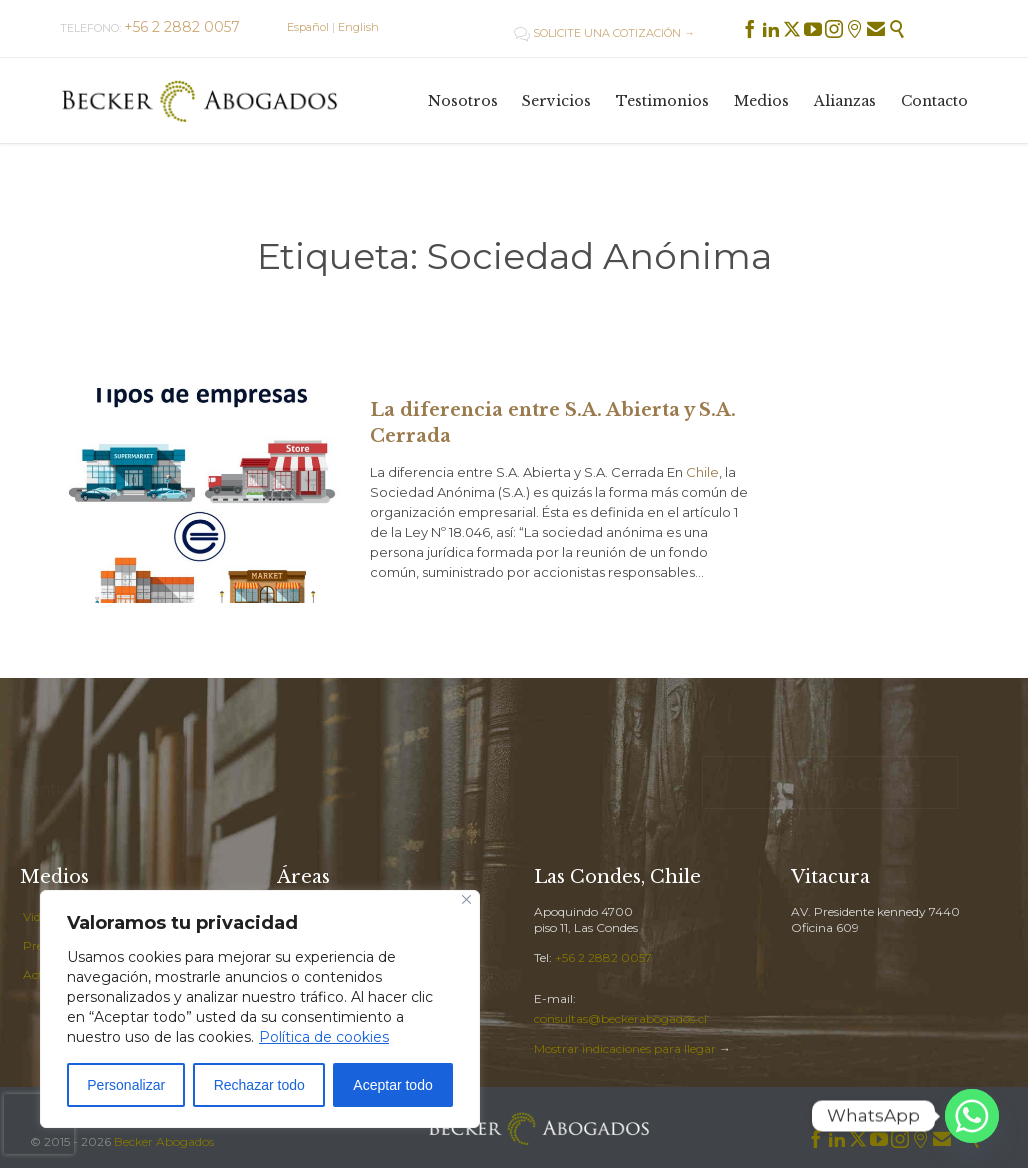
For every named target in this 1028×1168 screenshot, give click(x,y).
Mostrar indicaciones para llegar (625, 1048)
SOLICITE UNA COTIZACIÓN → (604, 33)
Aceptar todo (392, 1085)
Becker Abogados (164, 1141)
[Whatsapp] (972, 1116)
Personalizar (126, 1085)
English (358, 27)
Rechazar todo (259, 1085)
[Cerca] (466, 899)
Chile (702, 472)
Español (308, 27)
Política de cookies (324, 1037)
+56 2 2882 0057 (603, 957)
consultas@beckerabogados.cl (620, 1018)
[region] (260, 1009)
